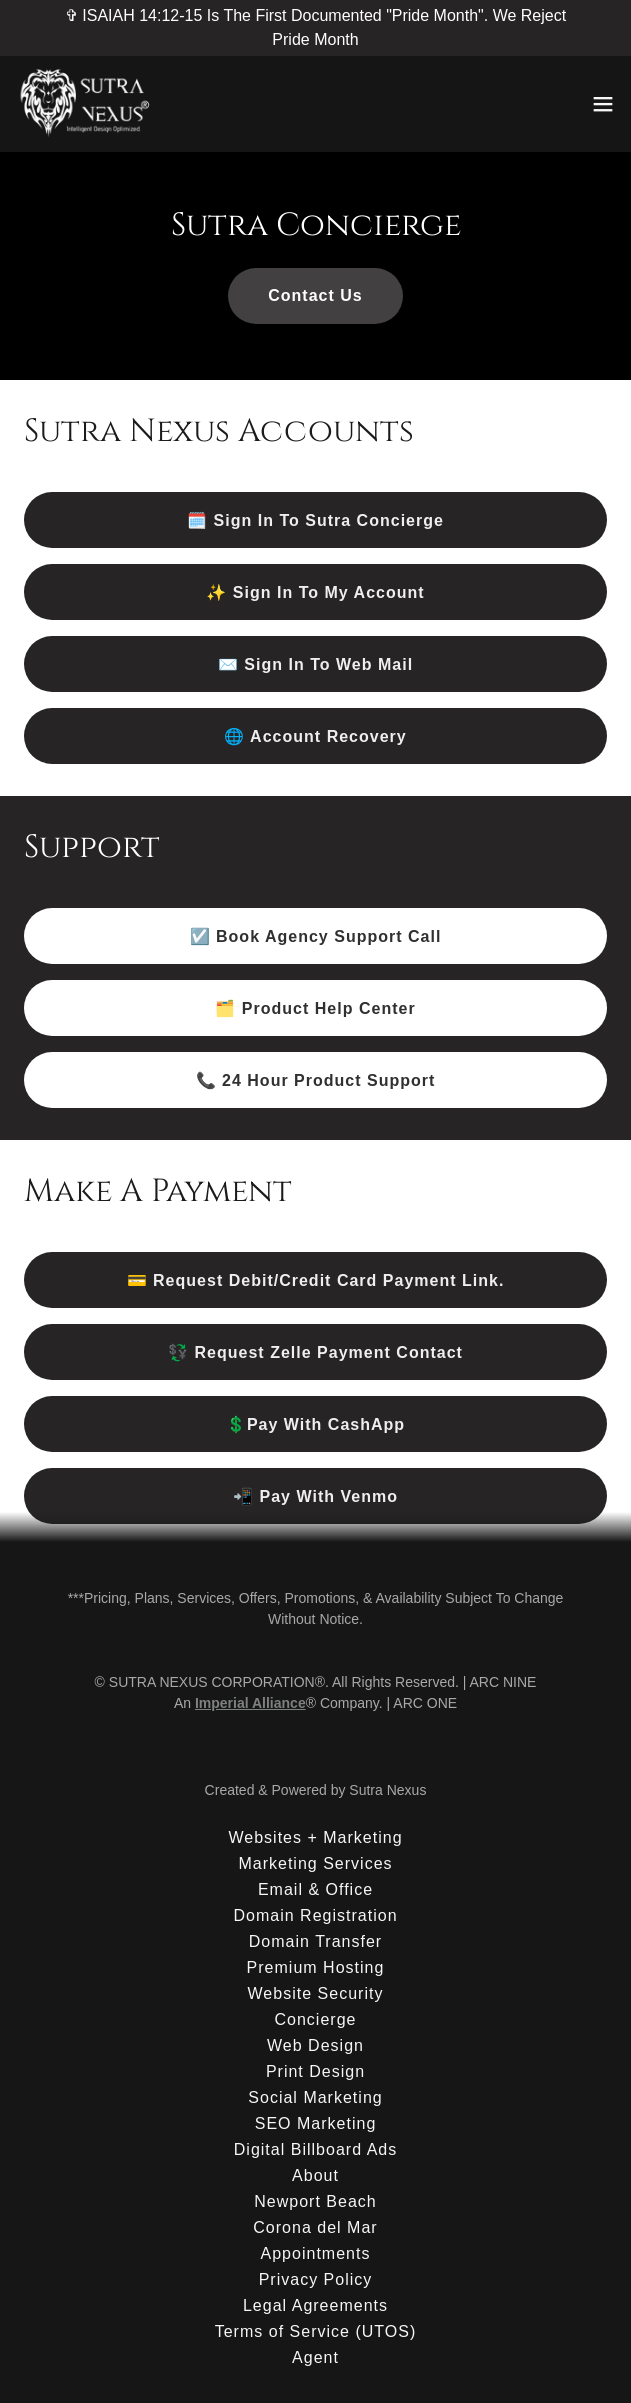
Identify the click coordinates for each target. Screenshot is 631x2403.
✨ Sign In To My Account (315, 592)
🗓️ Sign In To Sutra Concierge (315, 520)
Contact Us (315, 295)
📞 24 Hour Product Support (316, 1080)
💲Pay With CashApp (315, 1424)
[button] (603, 104)
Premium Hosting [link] (316, 1967)
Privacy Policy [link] (316, 2279)
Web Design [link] (315, 2045)
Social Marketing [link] (315, 2097)
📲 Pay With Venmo (315, 1496)
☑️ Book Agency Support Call (316, 936)
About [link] (315, 2175)
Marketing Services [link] (315, 1863)
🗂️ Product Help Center (315, 1008)
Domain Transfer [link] (315, 1941)
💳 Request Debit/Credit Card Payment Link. (316, 1280)
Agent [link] (315, 2357)
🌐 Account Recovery (315, 736)
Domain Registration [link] (315, 1915)
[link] (87, 104)
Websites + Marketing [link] (315, 1837)
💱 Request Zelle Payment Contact (315, 1352)
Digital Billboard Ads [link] (315, 2149)
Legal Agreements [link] (315, 2305)
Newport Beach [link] (315, 2201)
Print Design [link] (315, 2071)
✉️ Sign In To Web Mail (315, 664)
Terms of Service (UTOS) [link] (316, 2331)
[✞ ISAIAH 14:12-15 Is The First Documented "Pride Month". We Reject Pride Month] (315, 28)
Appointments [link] (316, 2253)
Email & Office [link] (315, 1889)
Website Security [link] (316, 1993)
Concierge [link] (315, 2019)
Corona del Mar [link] (315, 2227)
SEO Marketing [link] (316, 2123)
